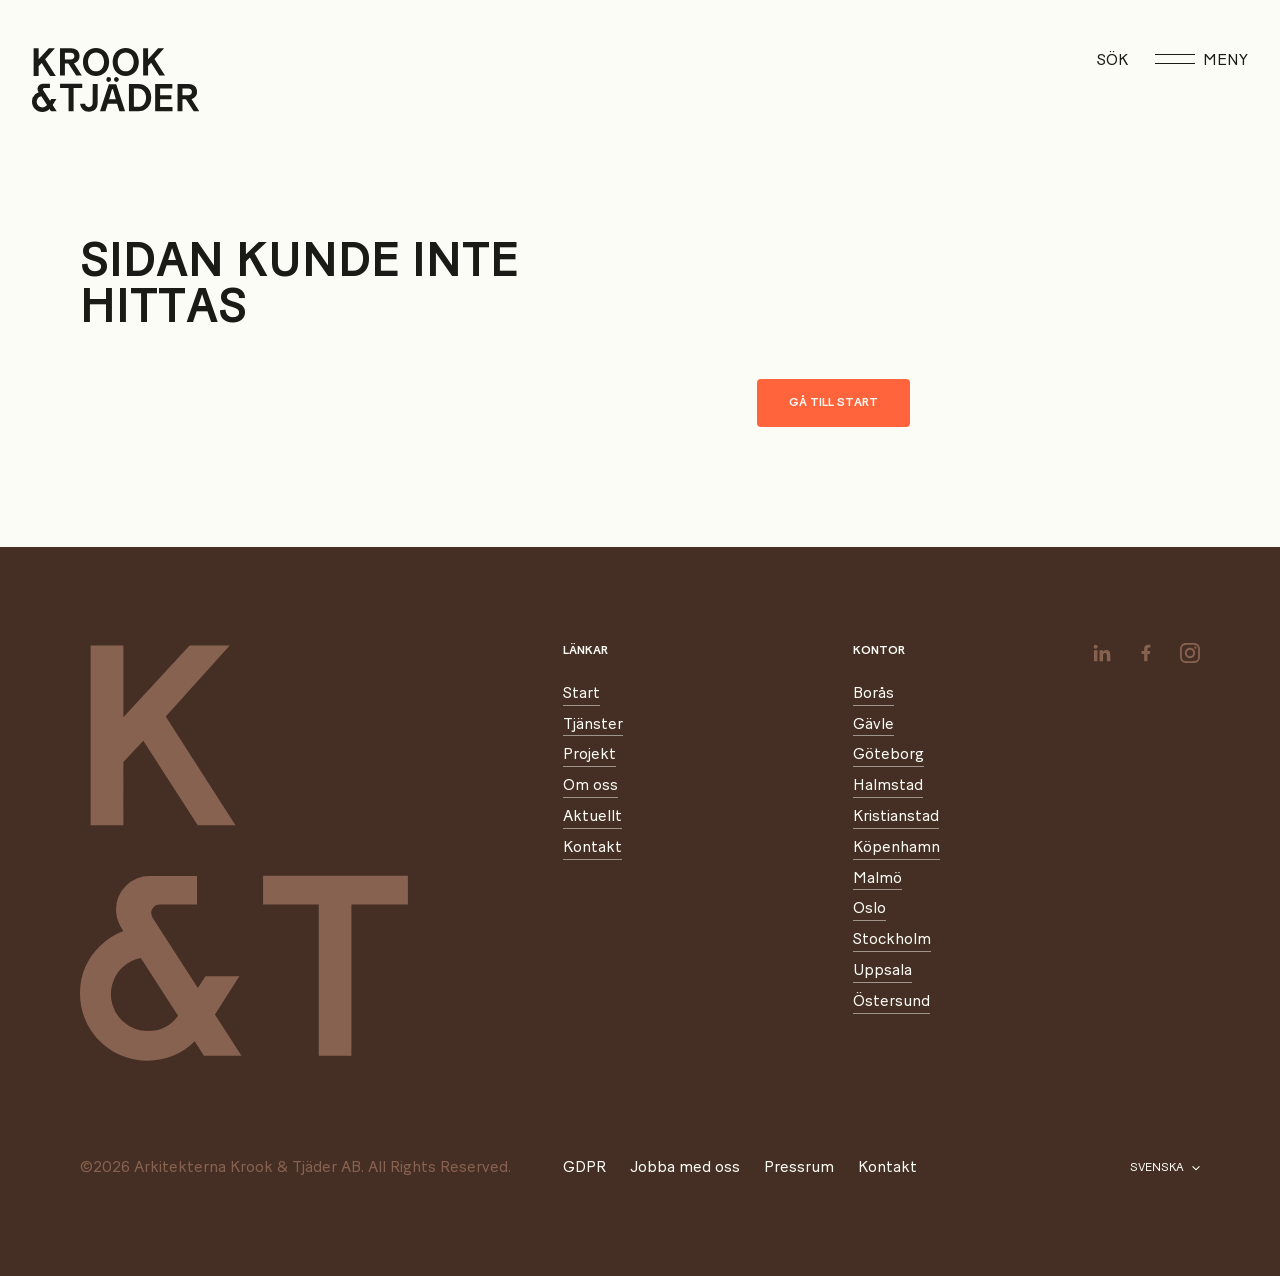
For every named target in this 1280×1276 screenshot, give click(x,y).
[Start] (57, 80)
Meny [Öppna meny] (1201, 60)
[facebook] (1146, 653)
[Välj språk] (1165, 1168)
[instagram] (1190, 653)
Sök (1112, 60)
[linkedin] (1102, 653)
